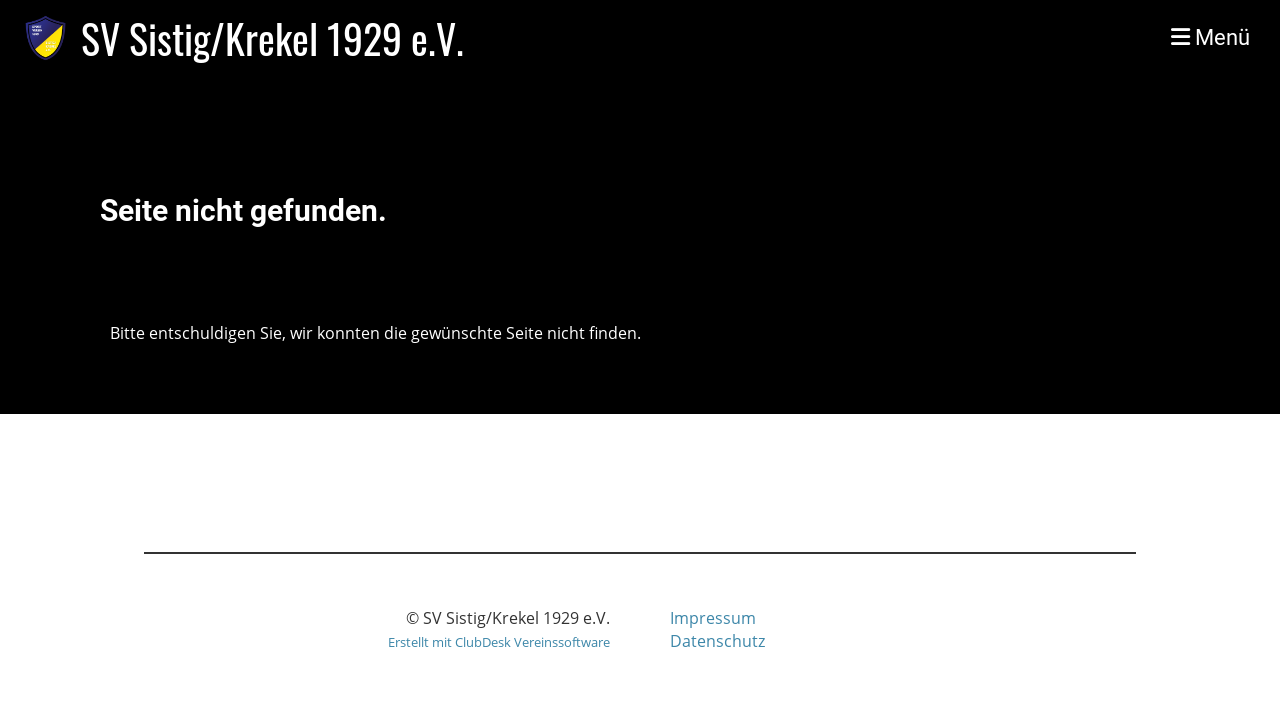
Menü (1210, 37)
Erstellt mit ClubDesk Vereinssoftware (499, 642)
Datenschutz (717, 641)
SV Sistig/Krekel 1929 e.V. (272, 38)
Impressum (713, 618)
